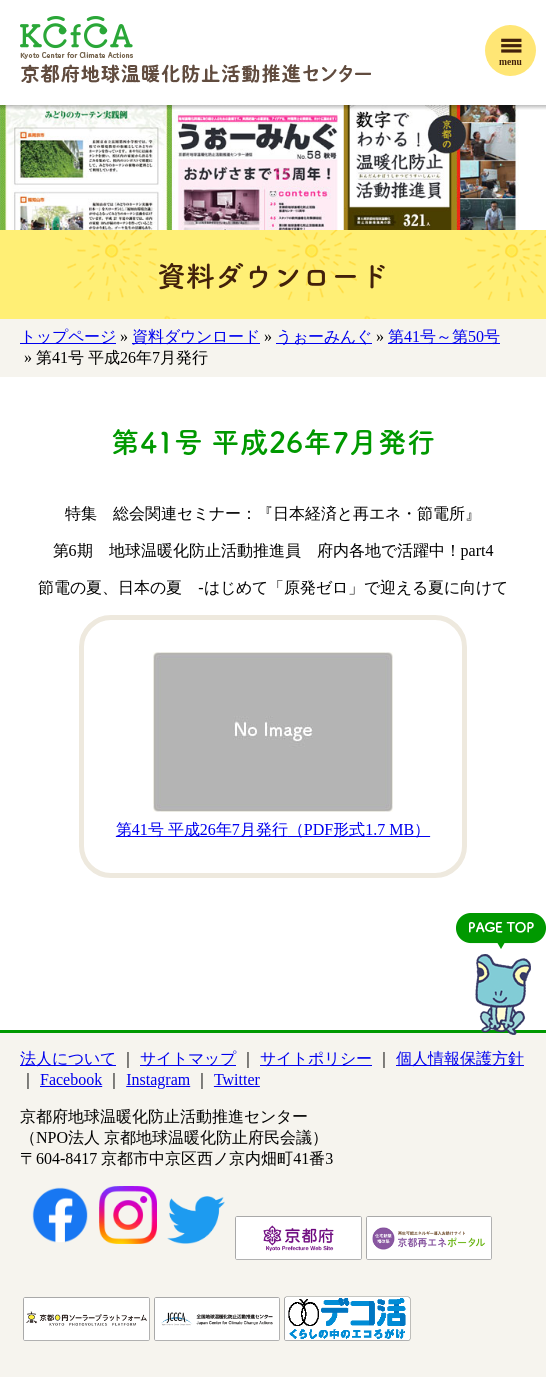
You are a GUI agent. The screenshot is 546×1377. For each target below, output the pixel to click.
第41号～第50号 (444, 336)
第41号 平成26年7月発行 (273, 829)
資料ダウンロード (196, 336)
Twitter (237, 1079)
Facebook (71, 1079)
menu (510, 61)
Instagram (158, 1079)
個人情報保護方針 (460, 1058)
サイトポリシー (316, 1058)
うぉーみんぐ (324, 336)
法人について (68, 1058)
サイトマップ (188, 1058)
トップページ (68, 336)
